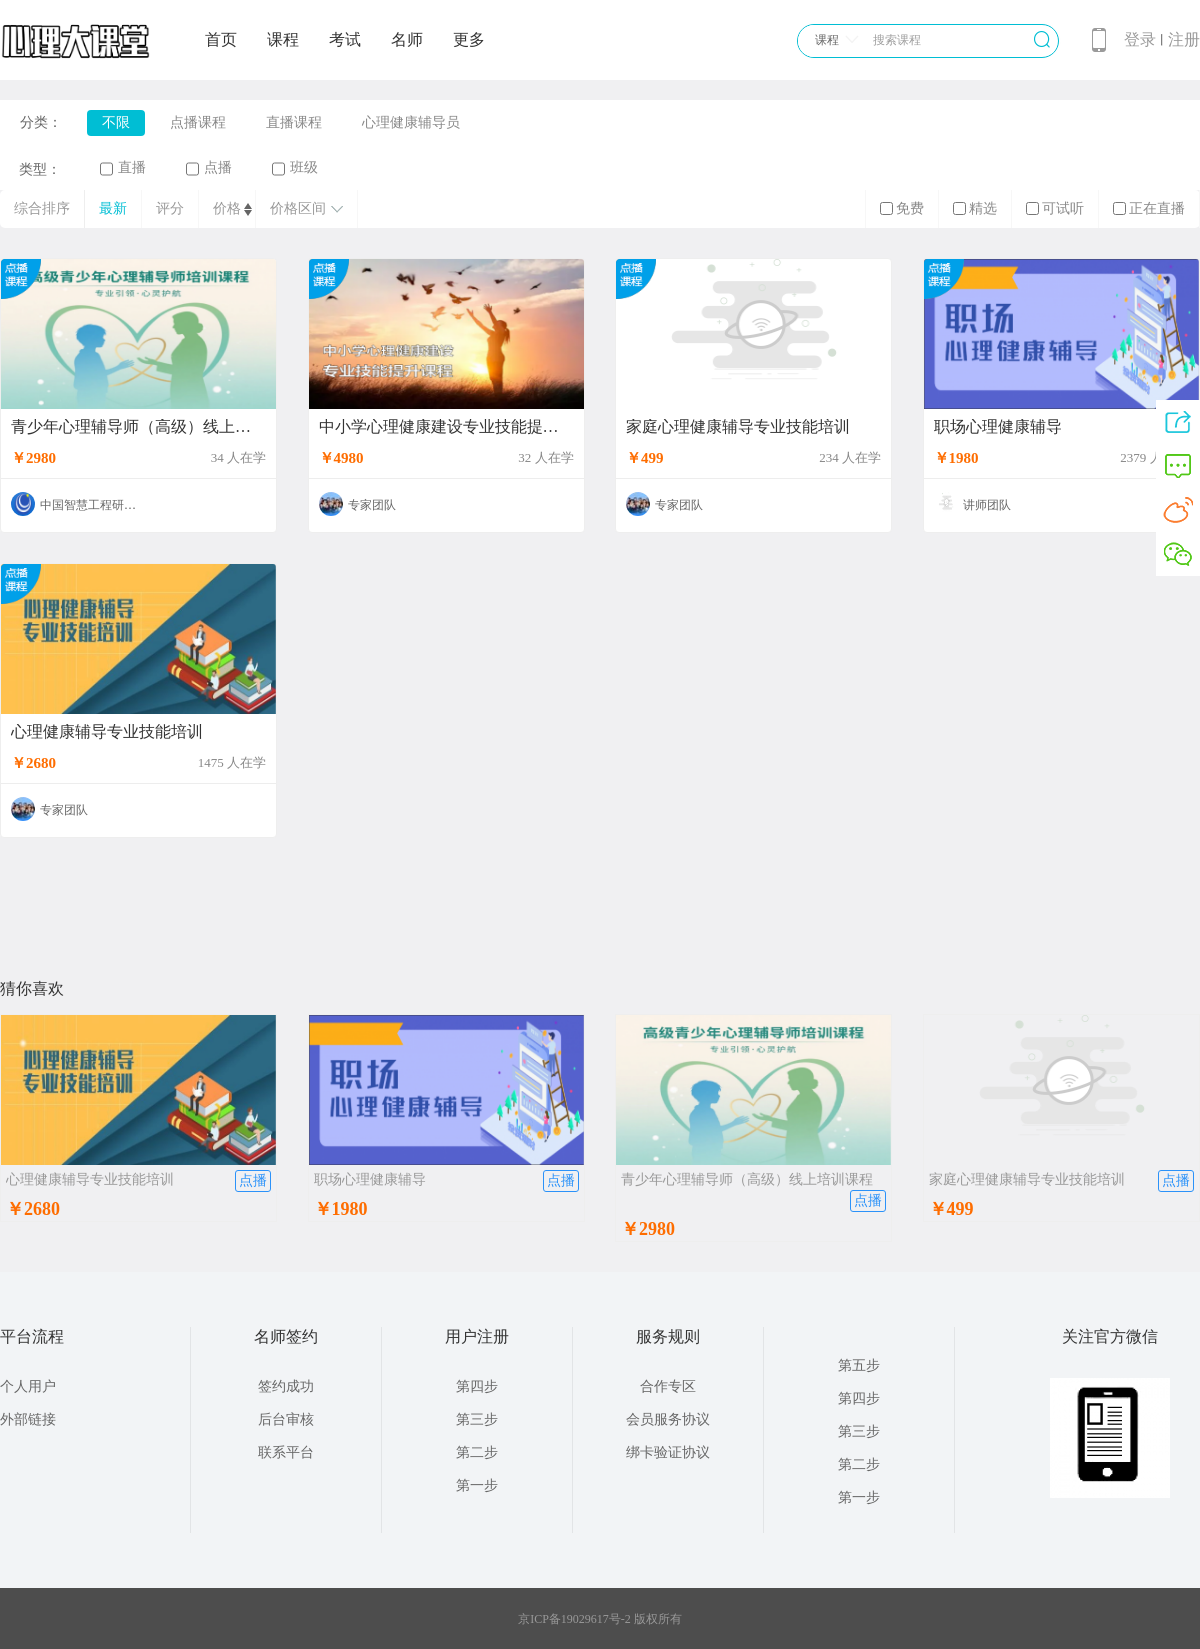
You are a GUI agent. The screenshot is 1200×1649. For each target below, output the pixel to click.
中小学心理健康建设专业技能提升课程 (446, 427)
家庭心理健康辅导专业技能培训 (738, 427)
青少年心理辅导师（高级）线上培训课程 (138, 427)
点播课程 (198, 122)
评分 (170, 208)
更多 (469, 39)
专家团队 (372, 505)
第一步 (477, 1485)
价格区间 (306, 208)
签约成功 (286, 1386)
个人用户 (28, 1386)
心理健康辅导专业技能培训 (107, 732)
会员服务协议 (668, 1419)
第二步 (477, 1452)
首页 (221, 39)
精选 (975, 208)
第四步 (477, 1386)
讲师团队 (987, 505)
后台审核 (286, 1419)
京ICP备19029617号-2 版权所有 (600, 1619)
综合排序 (42, 208)
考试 (345, 39)
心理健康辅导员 (411, 122)
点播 (209, 168)
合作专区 (668, 1386)
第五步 (859, 1365)
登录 (1140, 39)
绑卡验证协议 (668, 1452)
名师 (407, 39)
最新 (113, 208)
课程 (283, 39)
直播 (123, 168)
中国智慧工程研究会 (94, 505)
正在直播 (1149, 208)
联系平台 (286, 1452)
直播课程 (294, 122)
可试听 (1055, 208)
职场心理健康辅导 (998, 427)
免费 (902, 208)
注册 (1184, 39)
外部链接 (28, 1419)
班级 (295, 168)
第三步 (477, 1419)
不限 (116, 122)
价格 (227, 208)
